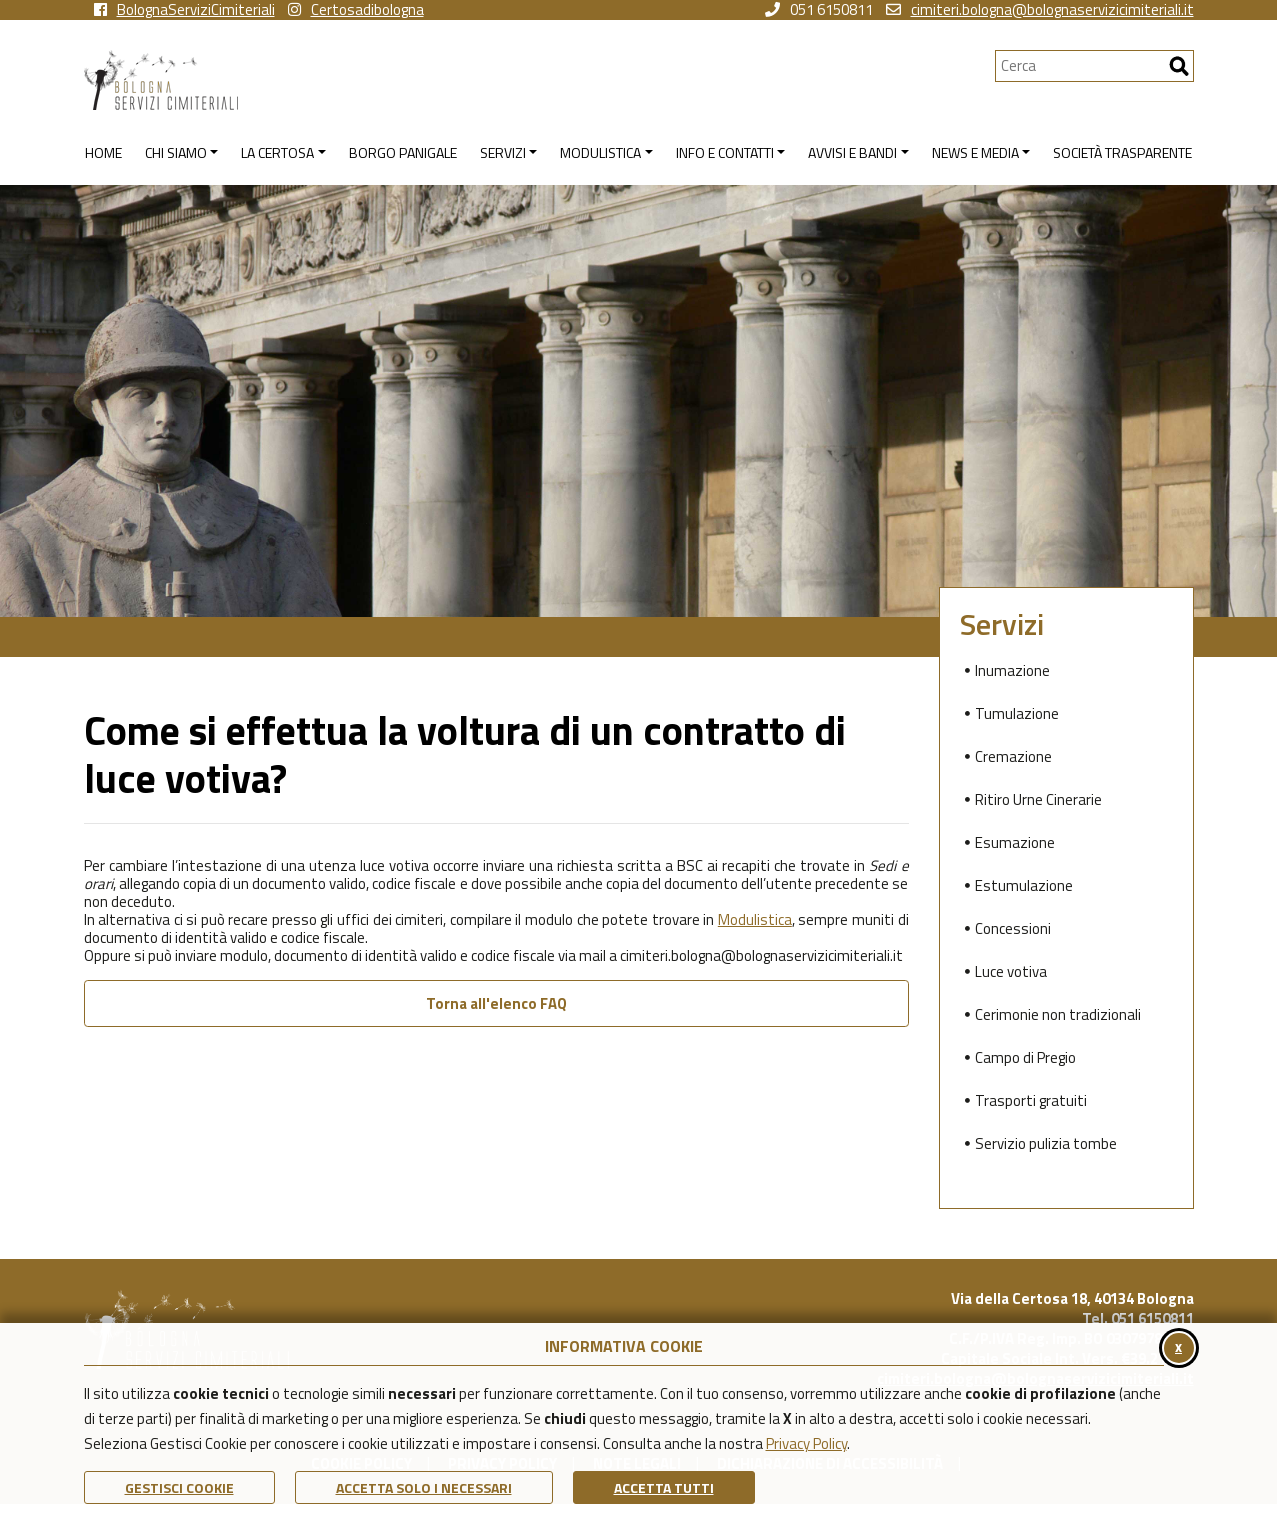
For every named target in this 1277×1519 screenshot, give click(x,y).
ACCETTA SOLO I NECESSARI (424, 1487)
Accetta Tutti (664, 1487)
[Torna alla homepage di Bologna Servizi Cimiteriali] (539, 80)
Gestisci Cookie (179, 1487)
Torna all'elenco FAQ (496, 1003)
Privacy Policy (806, 1443)
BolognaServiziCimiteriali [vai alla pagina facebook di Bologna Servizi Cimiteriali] (184, 10)
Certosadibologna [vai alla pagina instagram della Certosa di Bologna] (356, 10)
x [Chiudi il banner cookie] (1178, 1346)
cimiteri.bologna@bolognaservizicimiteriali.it (1040, 10)
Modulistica (755, 919)
